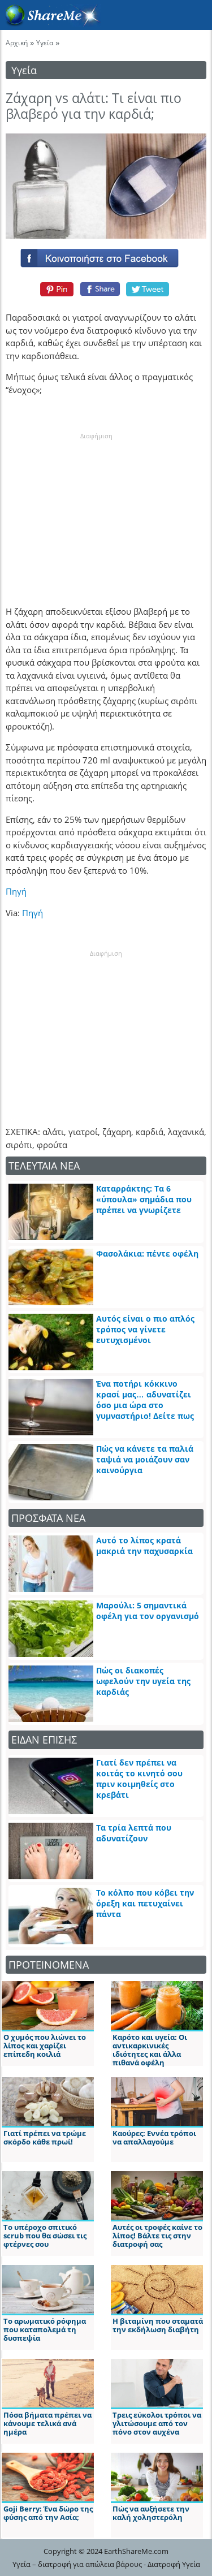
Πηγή (16, 891)
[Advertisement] (96, 511)
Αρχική (17, 43)
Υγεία (44, 43)
